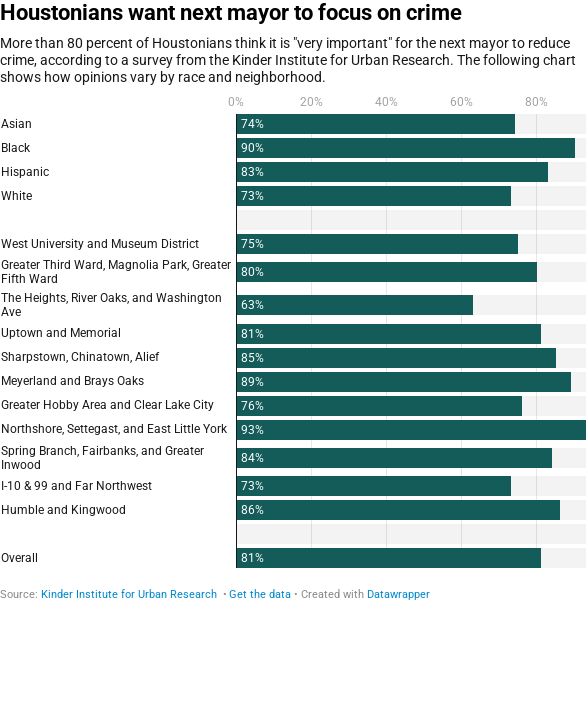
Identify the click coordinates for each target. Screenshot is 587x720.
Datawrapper (398, 594)
